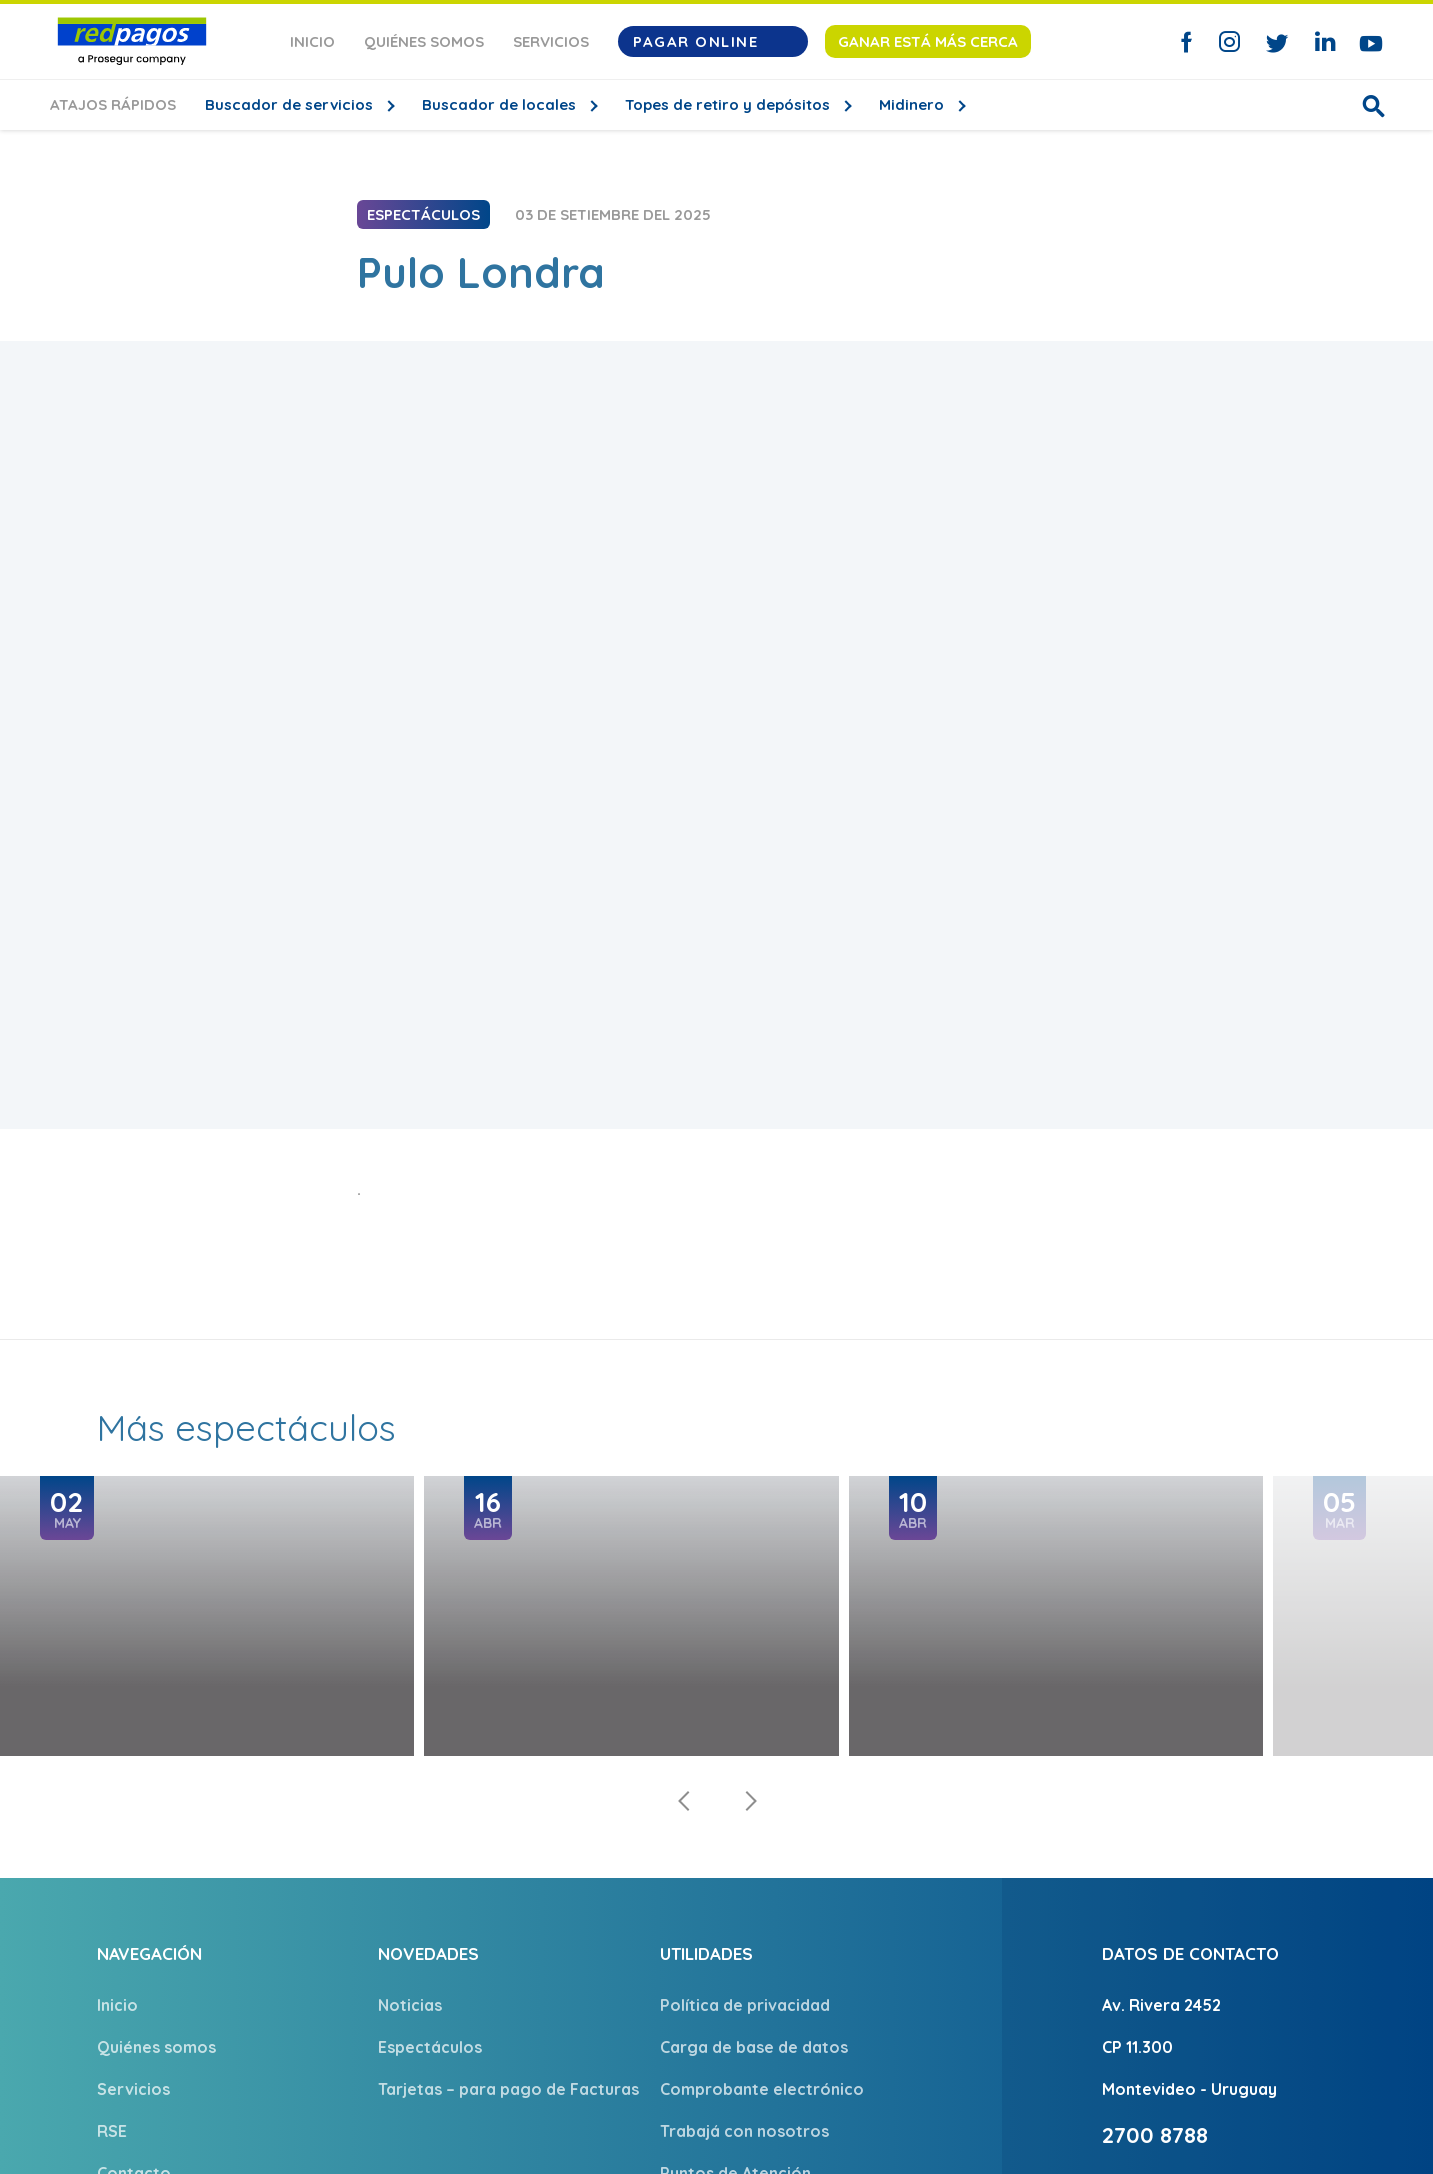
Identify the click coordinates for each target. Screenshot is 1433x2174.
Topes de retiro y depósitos (729, 104)
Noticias (410, 2005)
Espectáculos (430, 2047)
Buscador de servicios (291, 104)
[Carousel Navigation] (717, 1801)
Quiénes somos (424, 41)
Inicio (312, 41)
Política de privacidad (745, 2005)
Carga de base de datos (754, 2047)
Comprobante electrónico (762, 2089)
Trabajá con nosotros (744, 2131)
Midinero (913, 104)
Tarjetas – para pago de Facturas (508, 2089)
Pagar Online (713, 41)
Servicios (551, 41)
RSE (112, 2131)
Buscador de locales (501, 104)
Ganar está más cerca (928, 41)
